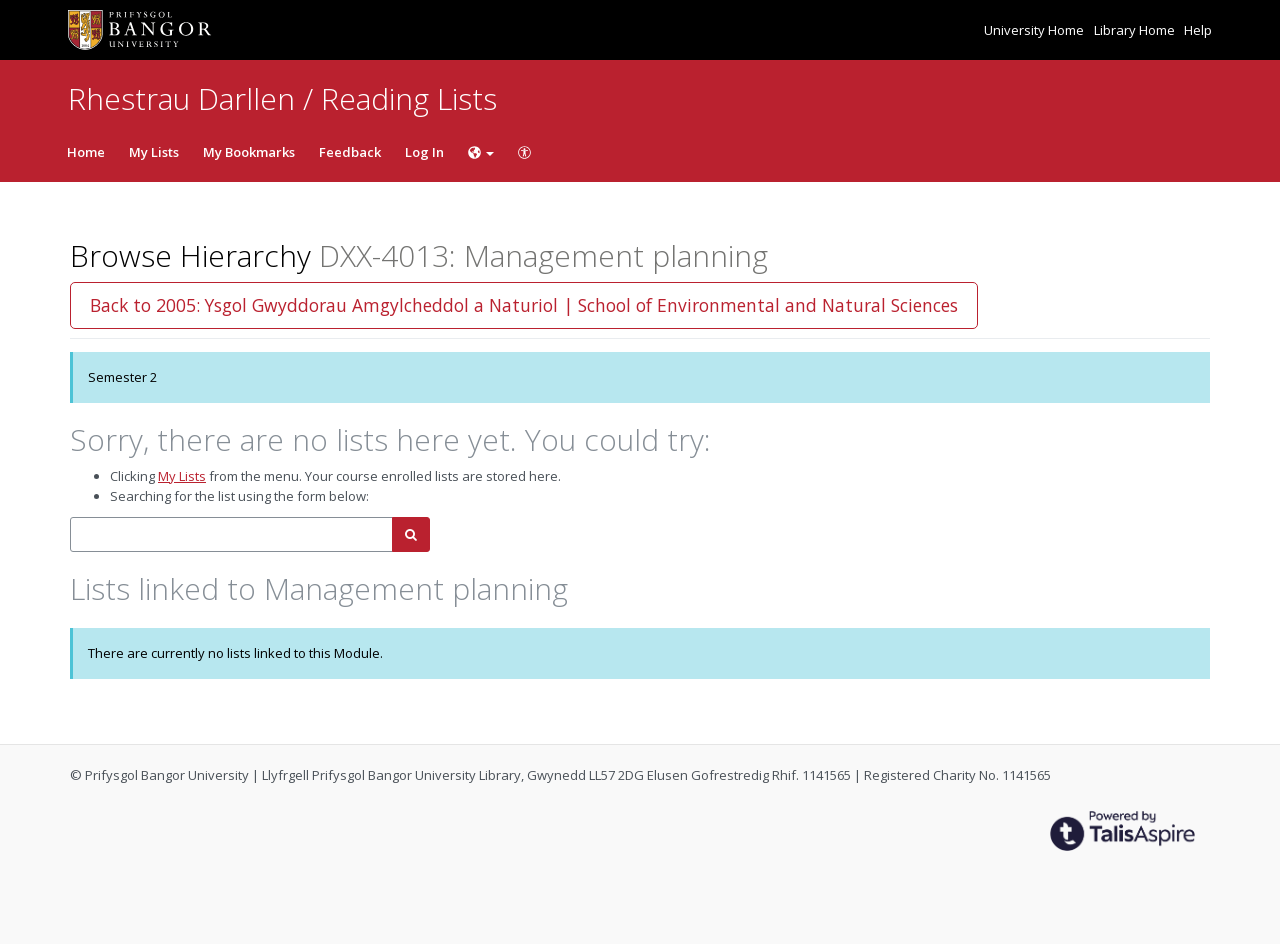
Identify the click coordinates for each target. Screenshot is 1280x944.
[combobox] (231, 534)
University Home (1035, 30)
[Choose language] (481, 152)
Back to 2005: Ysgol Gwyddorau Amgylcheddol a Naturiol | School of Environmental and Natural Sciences (524, 305)
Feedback (350, 152)
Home (86, 152)
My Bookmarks (249, 152)
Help (1198, 30)
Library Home (1136, 30)
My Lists (154, 152)
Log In (424, 152)
